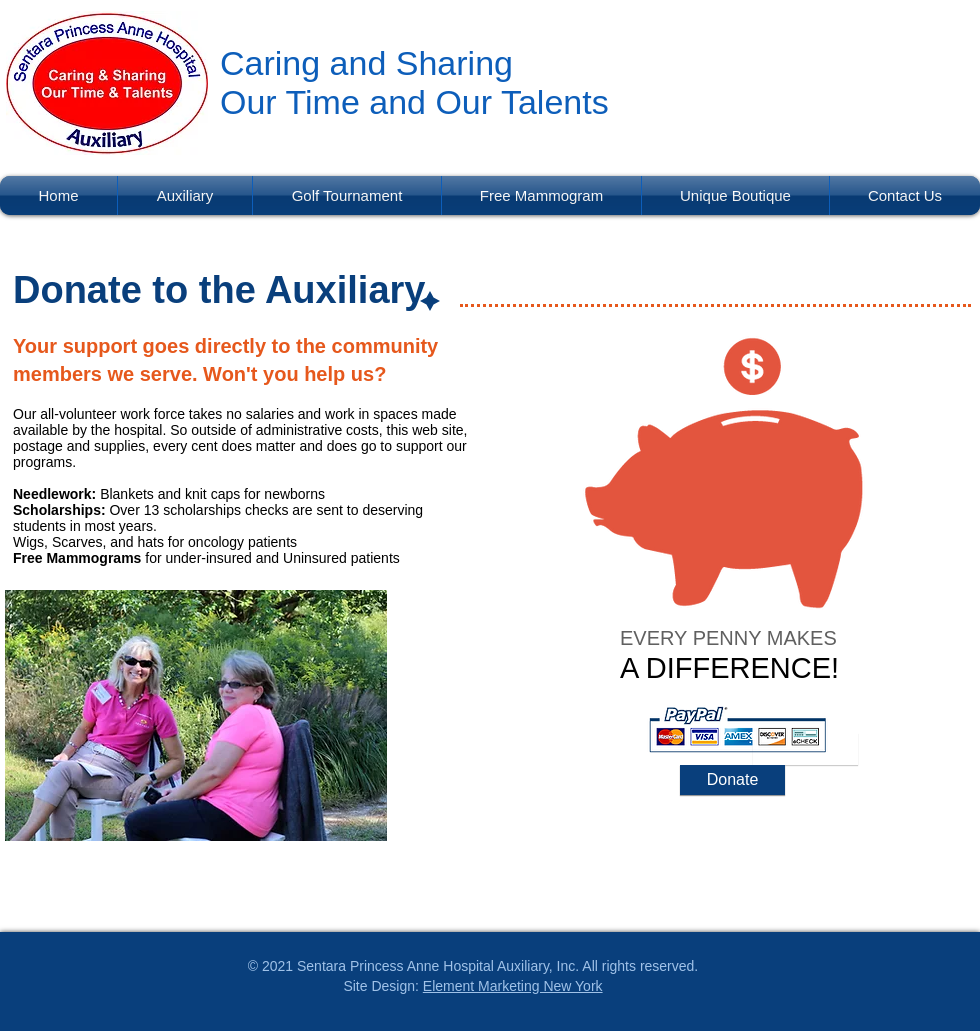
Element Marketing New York (513, 986)
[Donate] (732, 780)
